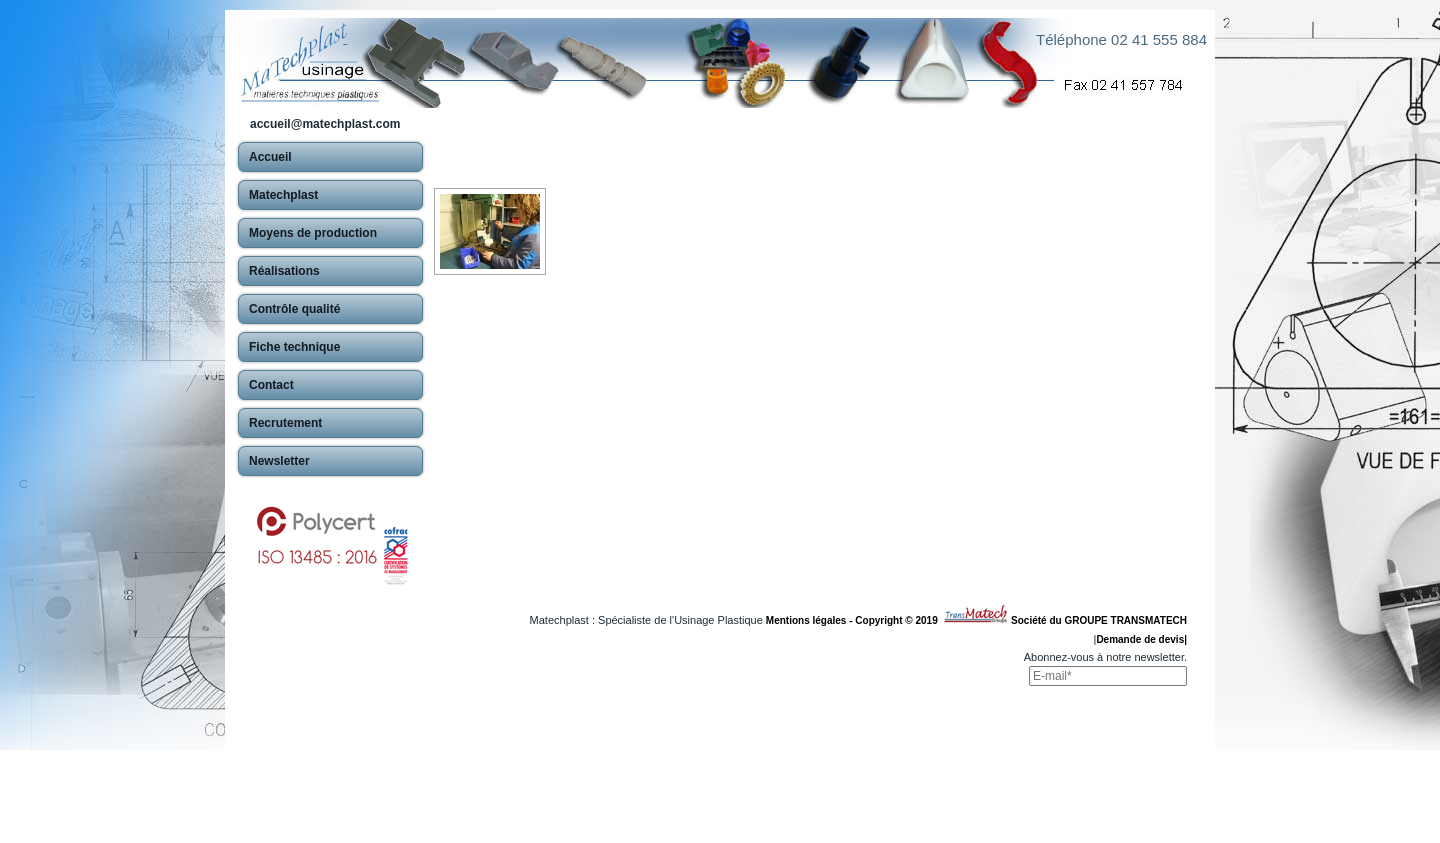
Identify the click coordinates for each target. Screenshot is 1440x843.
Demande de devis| (1141, 639)
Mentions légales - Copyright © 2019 (854, 620)
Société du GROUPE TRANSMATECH (1099, 620)
